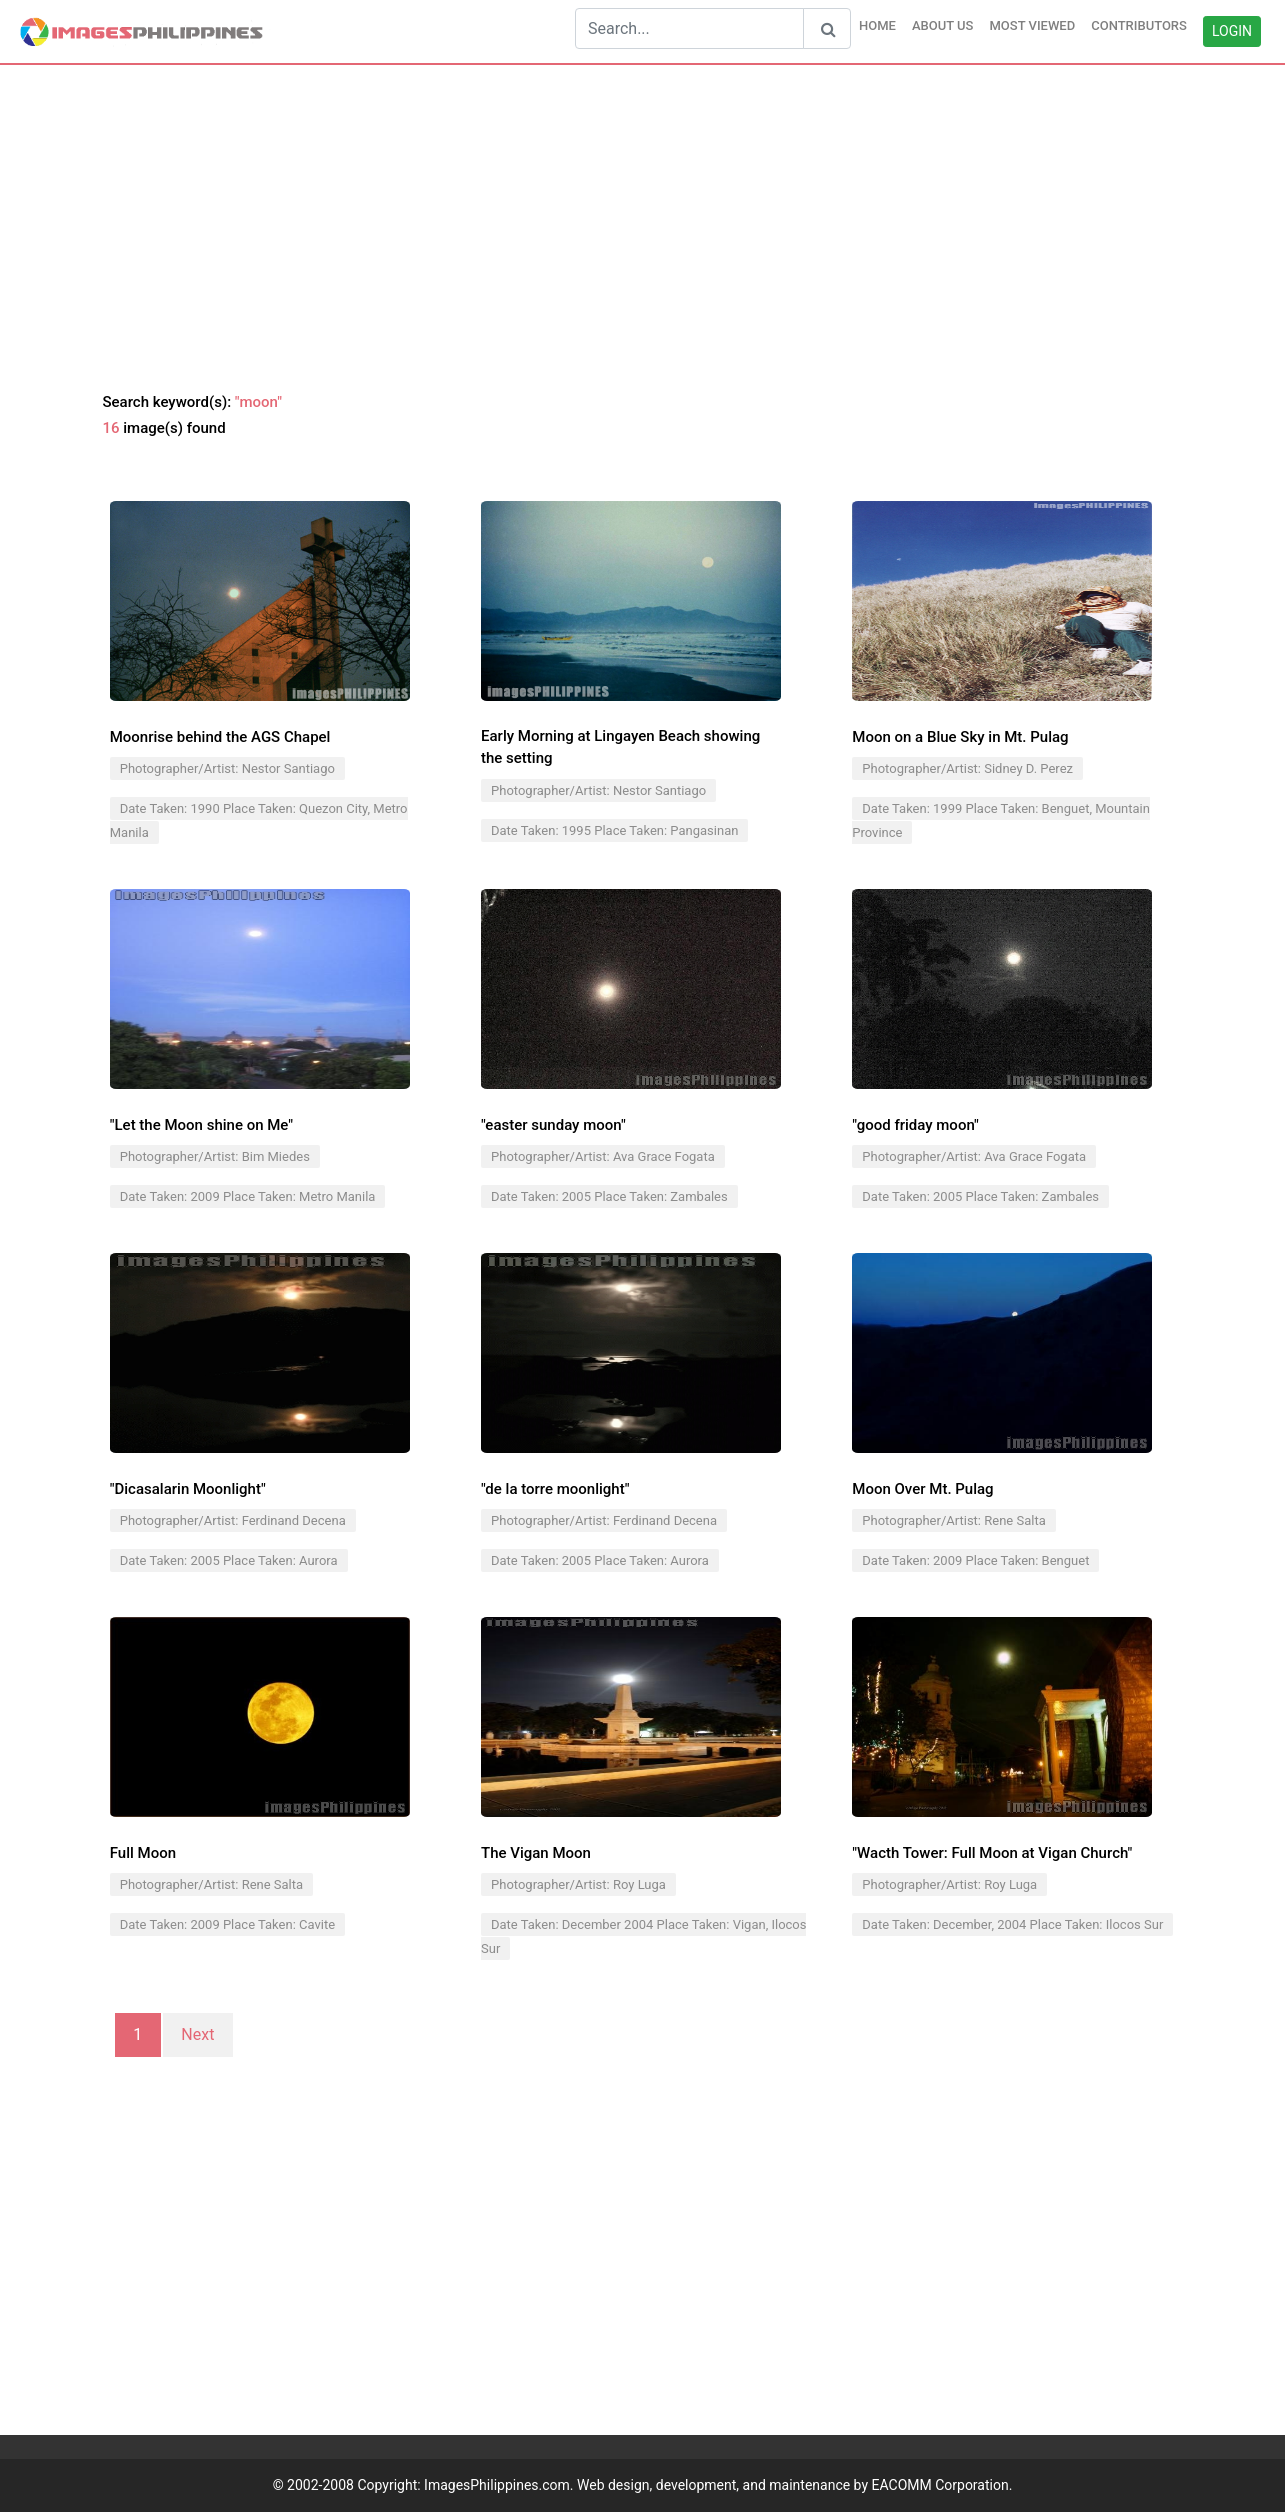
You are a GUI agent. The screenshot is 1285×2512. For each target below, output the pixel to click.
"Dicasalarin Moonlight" (188, 1489)
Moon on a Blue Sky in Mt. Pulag (960, 737)
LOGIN (1232, 31)
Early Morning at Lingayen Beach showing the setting (620, 747)
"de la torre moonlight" (555, 1489)
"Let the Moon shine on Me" (201, 1125)
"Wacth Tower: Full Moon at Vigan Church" (992, 1853)
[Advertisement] (643, 229)
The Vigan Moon (536, 1853)
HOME (877, 25)
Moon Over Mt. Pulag (922, 1489)
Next (197, 2035)
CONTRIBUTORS (1139, 25)
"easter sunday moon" (553, 1125)
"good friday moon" (915, 1125)
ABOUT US (943, 25)
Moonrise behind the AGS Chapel (220, 737)
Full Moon (143, 1853)
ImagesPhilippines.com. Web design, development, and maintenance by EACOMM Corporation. (718, 2485)
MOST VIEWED (1032, 25)
